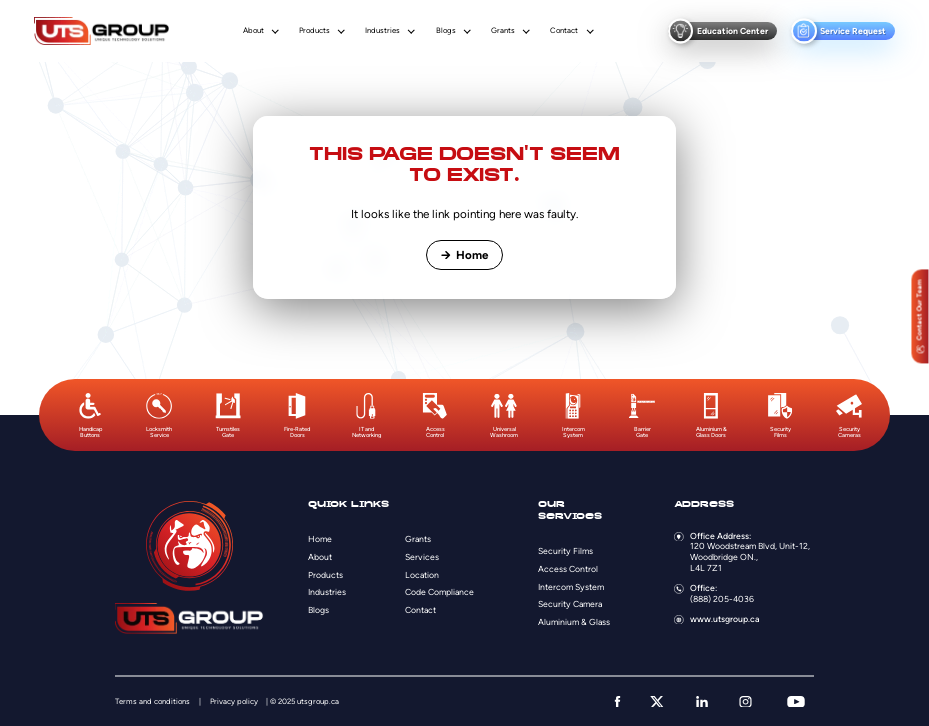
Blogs (446, 31)
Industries (382, 31)
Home (464, 255)
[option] (90, 415)
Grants (503, 31)
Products (314, 31)
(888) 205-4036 (722, 599)
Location (422, 575)
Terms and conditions (152, 701)
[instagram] (745, 702)
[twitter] (657, 702)
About (253, 31)
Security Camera (570, 604)
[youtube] (796, 702)
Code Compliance (439, 592)
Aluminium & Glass (574, 622)
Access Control (568, 569)
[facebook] (617, 702)
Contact (564, 31)
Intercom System (571, 587)
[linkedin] (702, 702)
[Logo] (101, 31)
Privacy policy (234, 701)
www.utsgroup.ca (724, 619)
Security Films (565, 551)
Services (422, 557)
